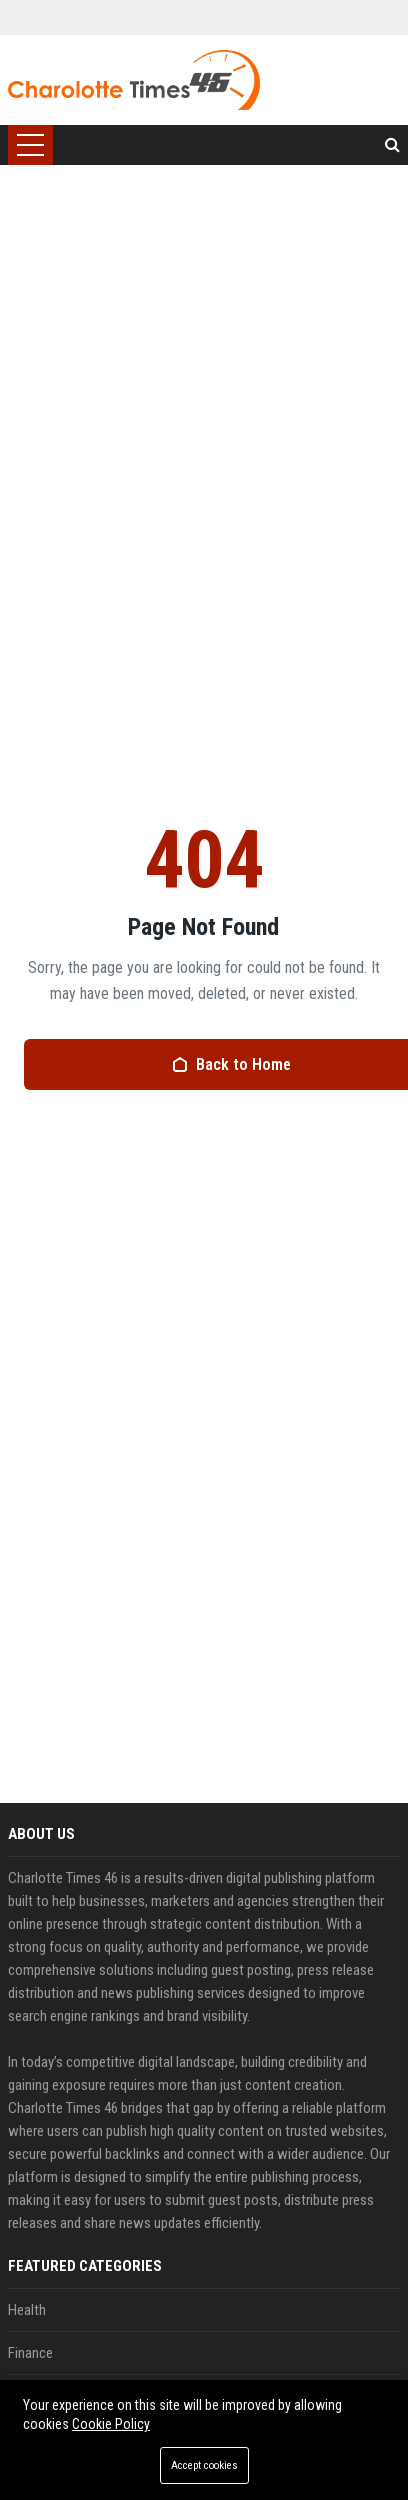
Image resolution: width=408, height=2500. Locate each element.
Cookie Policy (111, 2424)
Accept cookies (204, 2465)
